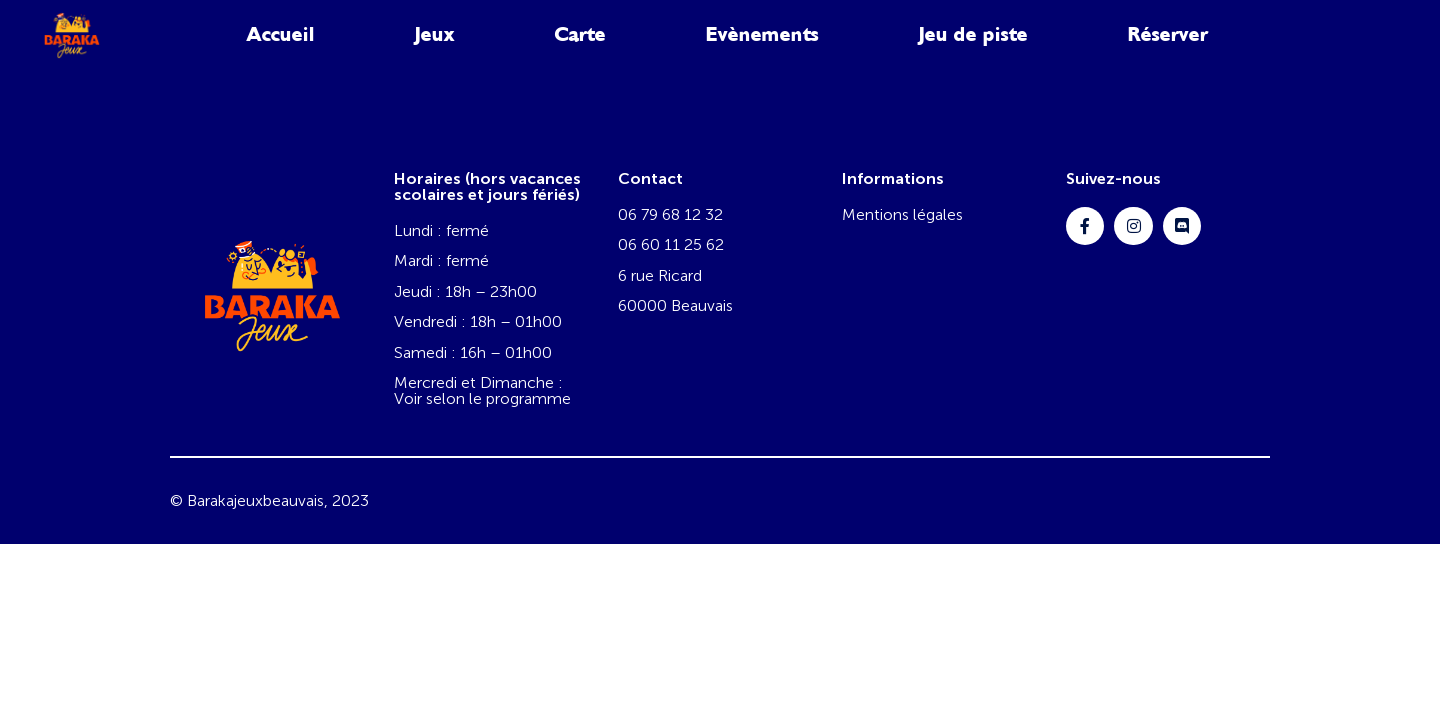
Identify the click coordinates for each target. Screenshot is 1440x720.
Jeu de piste (973, 34)
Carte (580, 34)
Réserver (1168, 34)
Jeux (435, 34)
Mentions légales (902, 214)
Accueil (281, 34)
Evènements (762, 34)
